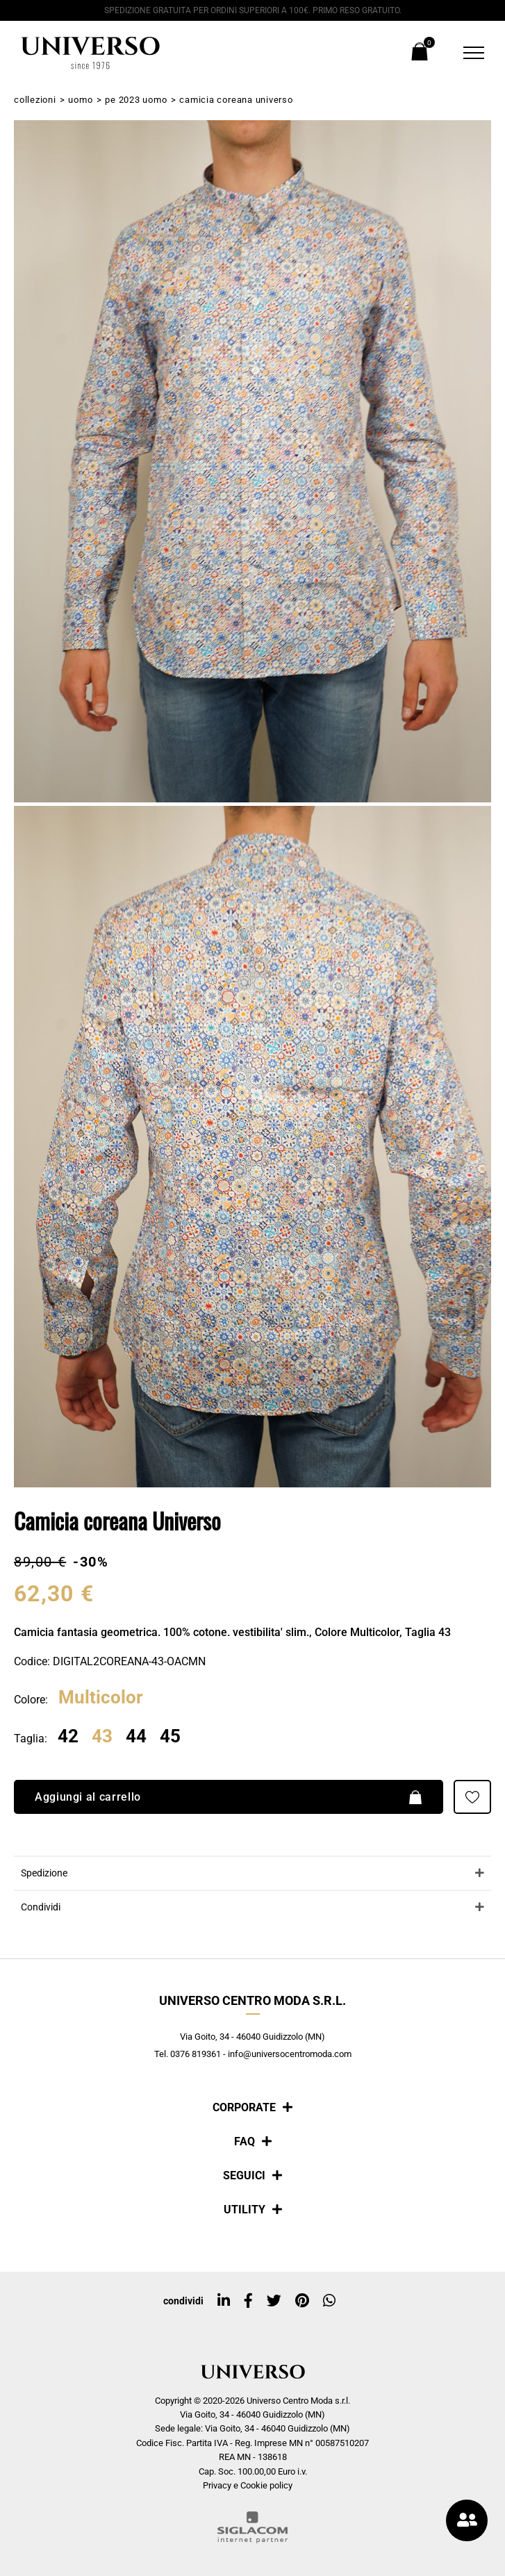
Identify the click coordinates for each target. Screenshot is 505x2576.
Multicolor (100, 1698)
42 (68, 1737)
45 (170, 1737)
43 (102, 1737)
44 (136, 1737)
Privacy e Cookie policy (247, 2485)
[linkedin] (223, 2301)
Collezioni (35, 99)
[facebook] (248, 2301)
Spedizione (44, 1873)
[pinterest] (302, 2301)
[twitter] (274, 2301)
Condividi (40, 1907)
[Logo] (90, 53)
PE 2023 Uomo (136, 99)
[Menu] (465, 53)
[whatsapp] (329, 2301)
